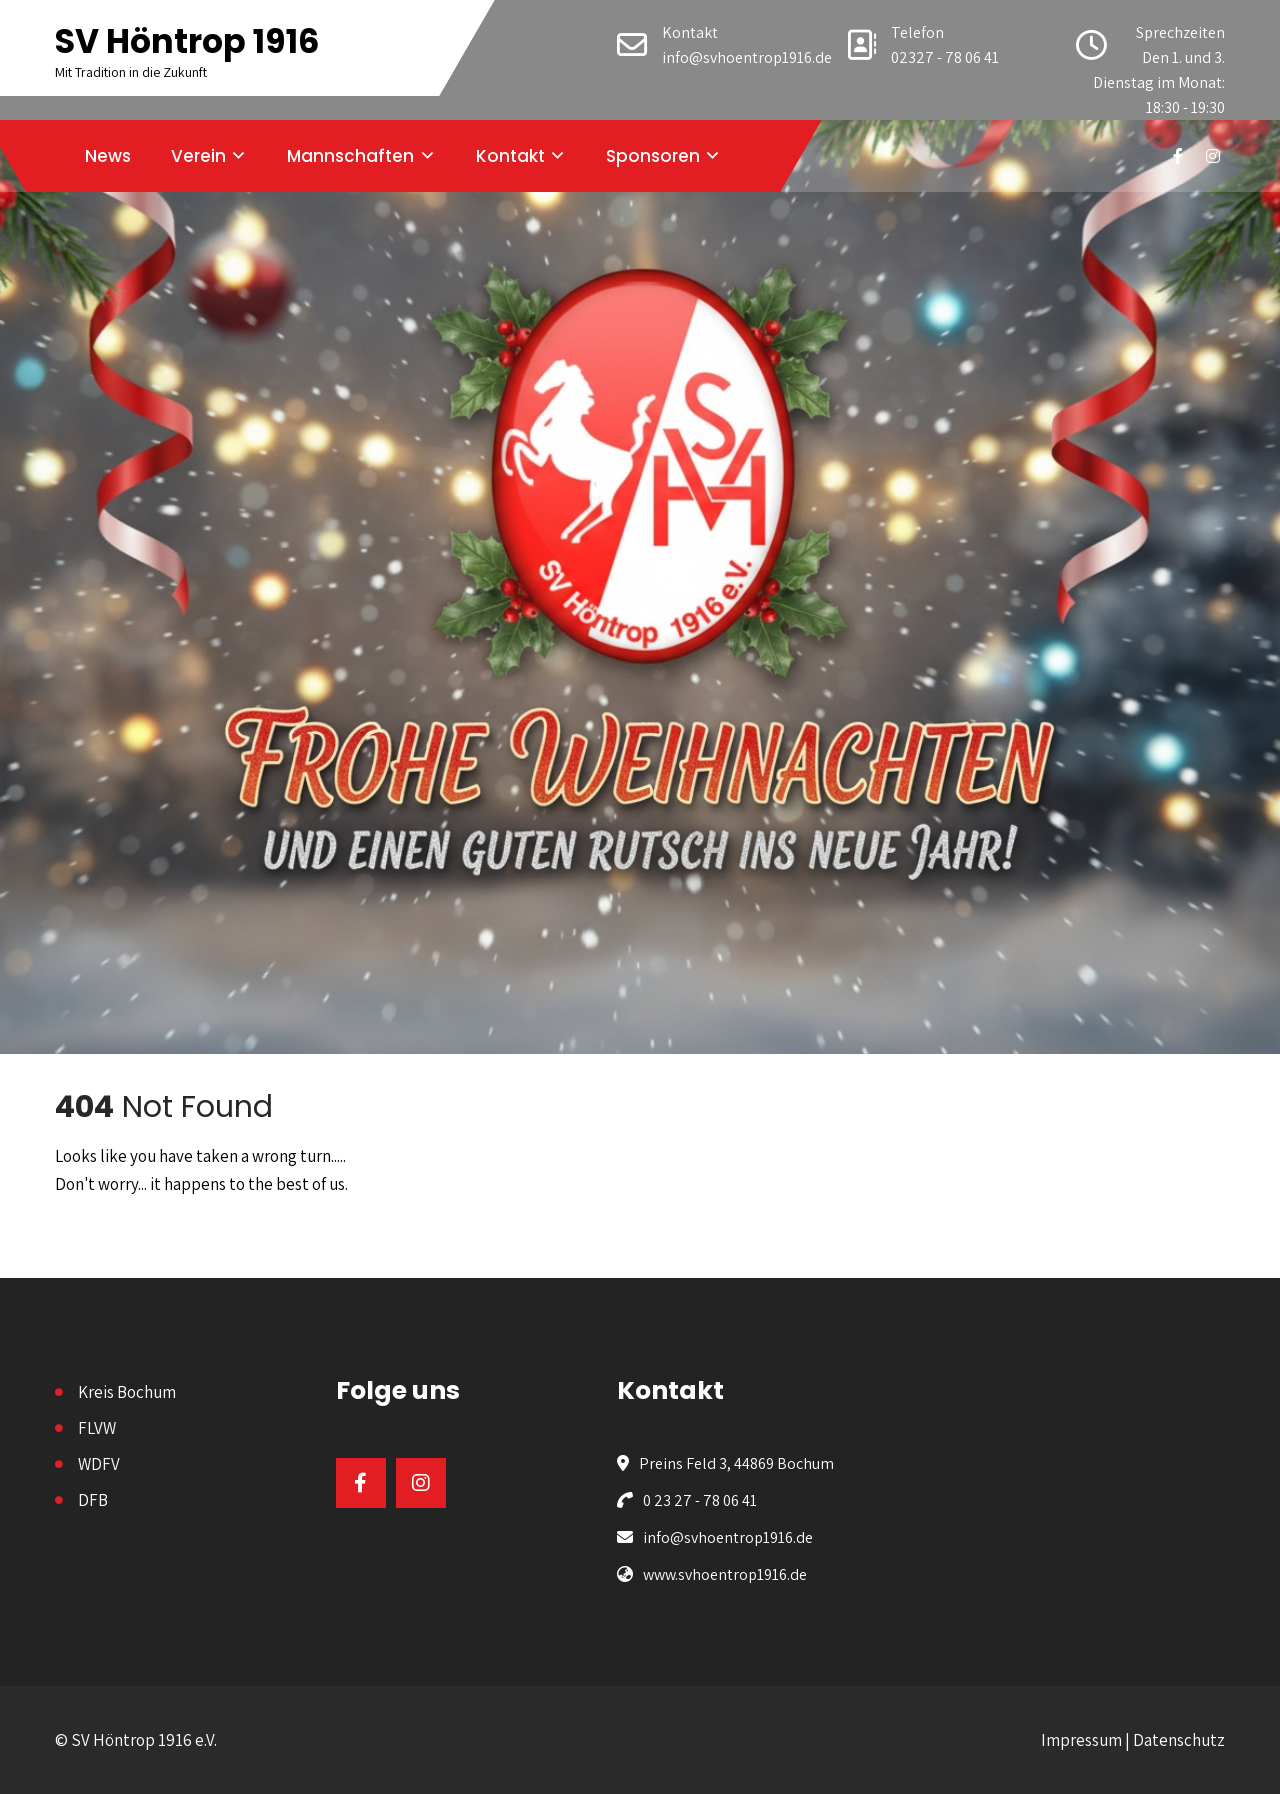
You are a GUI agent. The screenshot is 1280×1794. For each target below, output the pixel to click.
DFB (93, 1500)
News (108, 156)
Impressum (1081, 1740)
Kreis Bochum (127, 1392)
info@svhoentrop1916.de (747, 57)
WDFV (99, 1464)
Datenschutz (1179, 1740)
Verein (198, 156)
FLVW (97, 1428)
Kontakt (510, 156)
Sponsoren (653, 156)
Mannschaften (350, 156)
